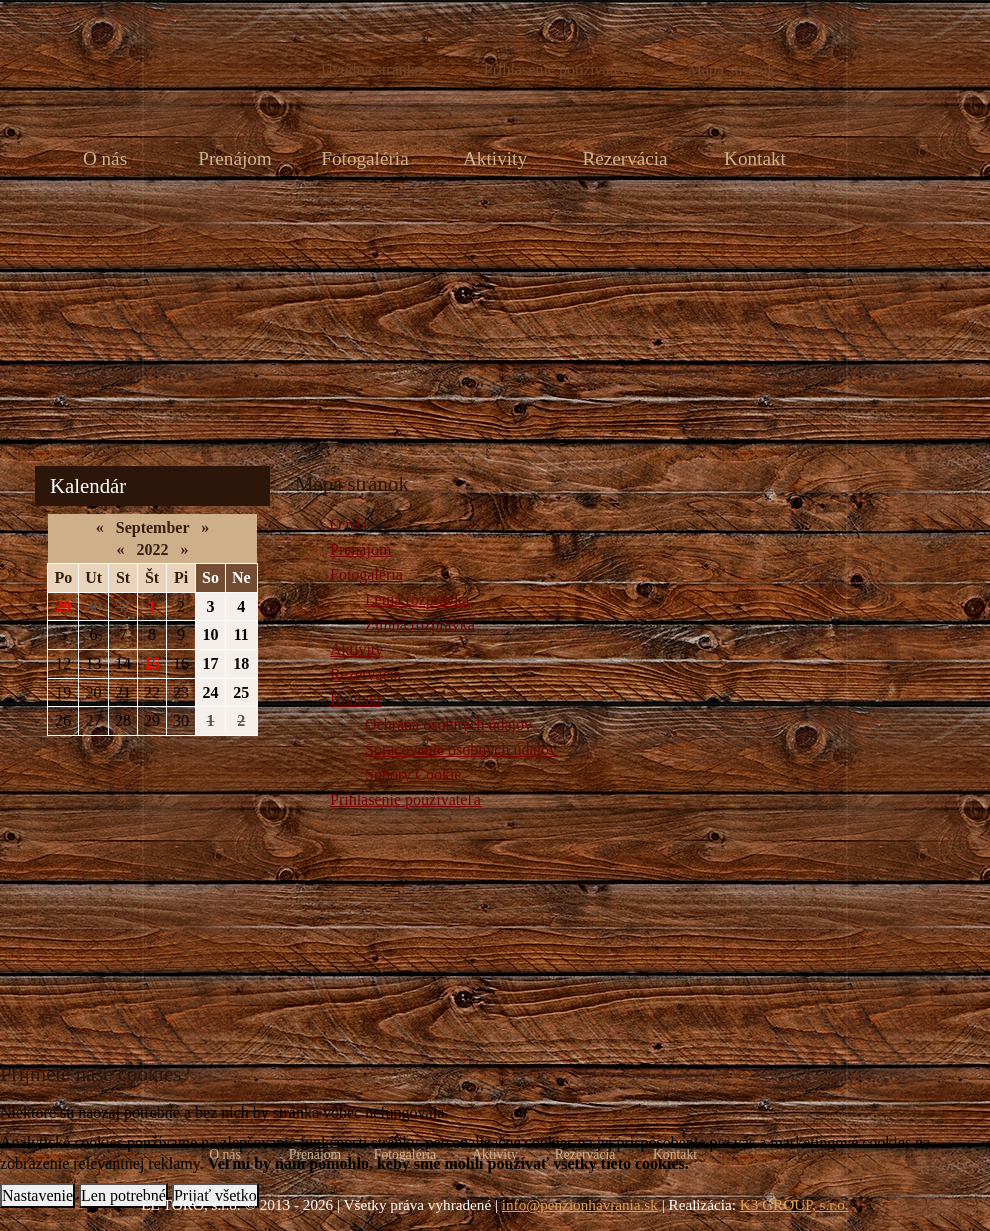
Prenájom (235, 158)
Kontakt (755, 158)
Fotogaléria (364, 158)
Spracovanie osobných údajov (461, 749)
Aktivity (495, 158)
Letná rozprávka (417, 599)
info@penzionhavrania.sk (580, 1204)
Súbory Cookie (413, 774)
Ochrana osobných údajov (448, 724)
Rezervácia (624, 158)
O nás (105, 158)
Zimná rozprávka (420, 624)
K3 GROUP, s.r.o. (794, 1204)
